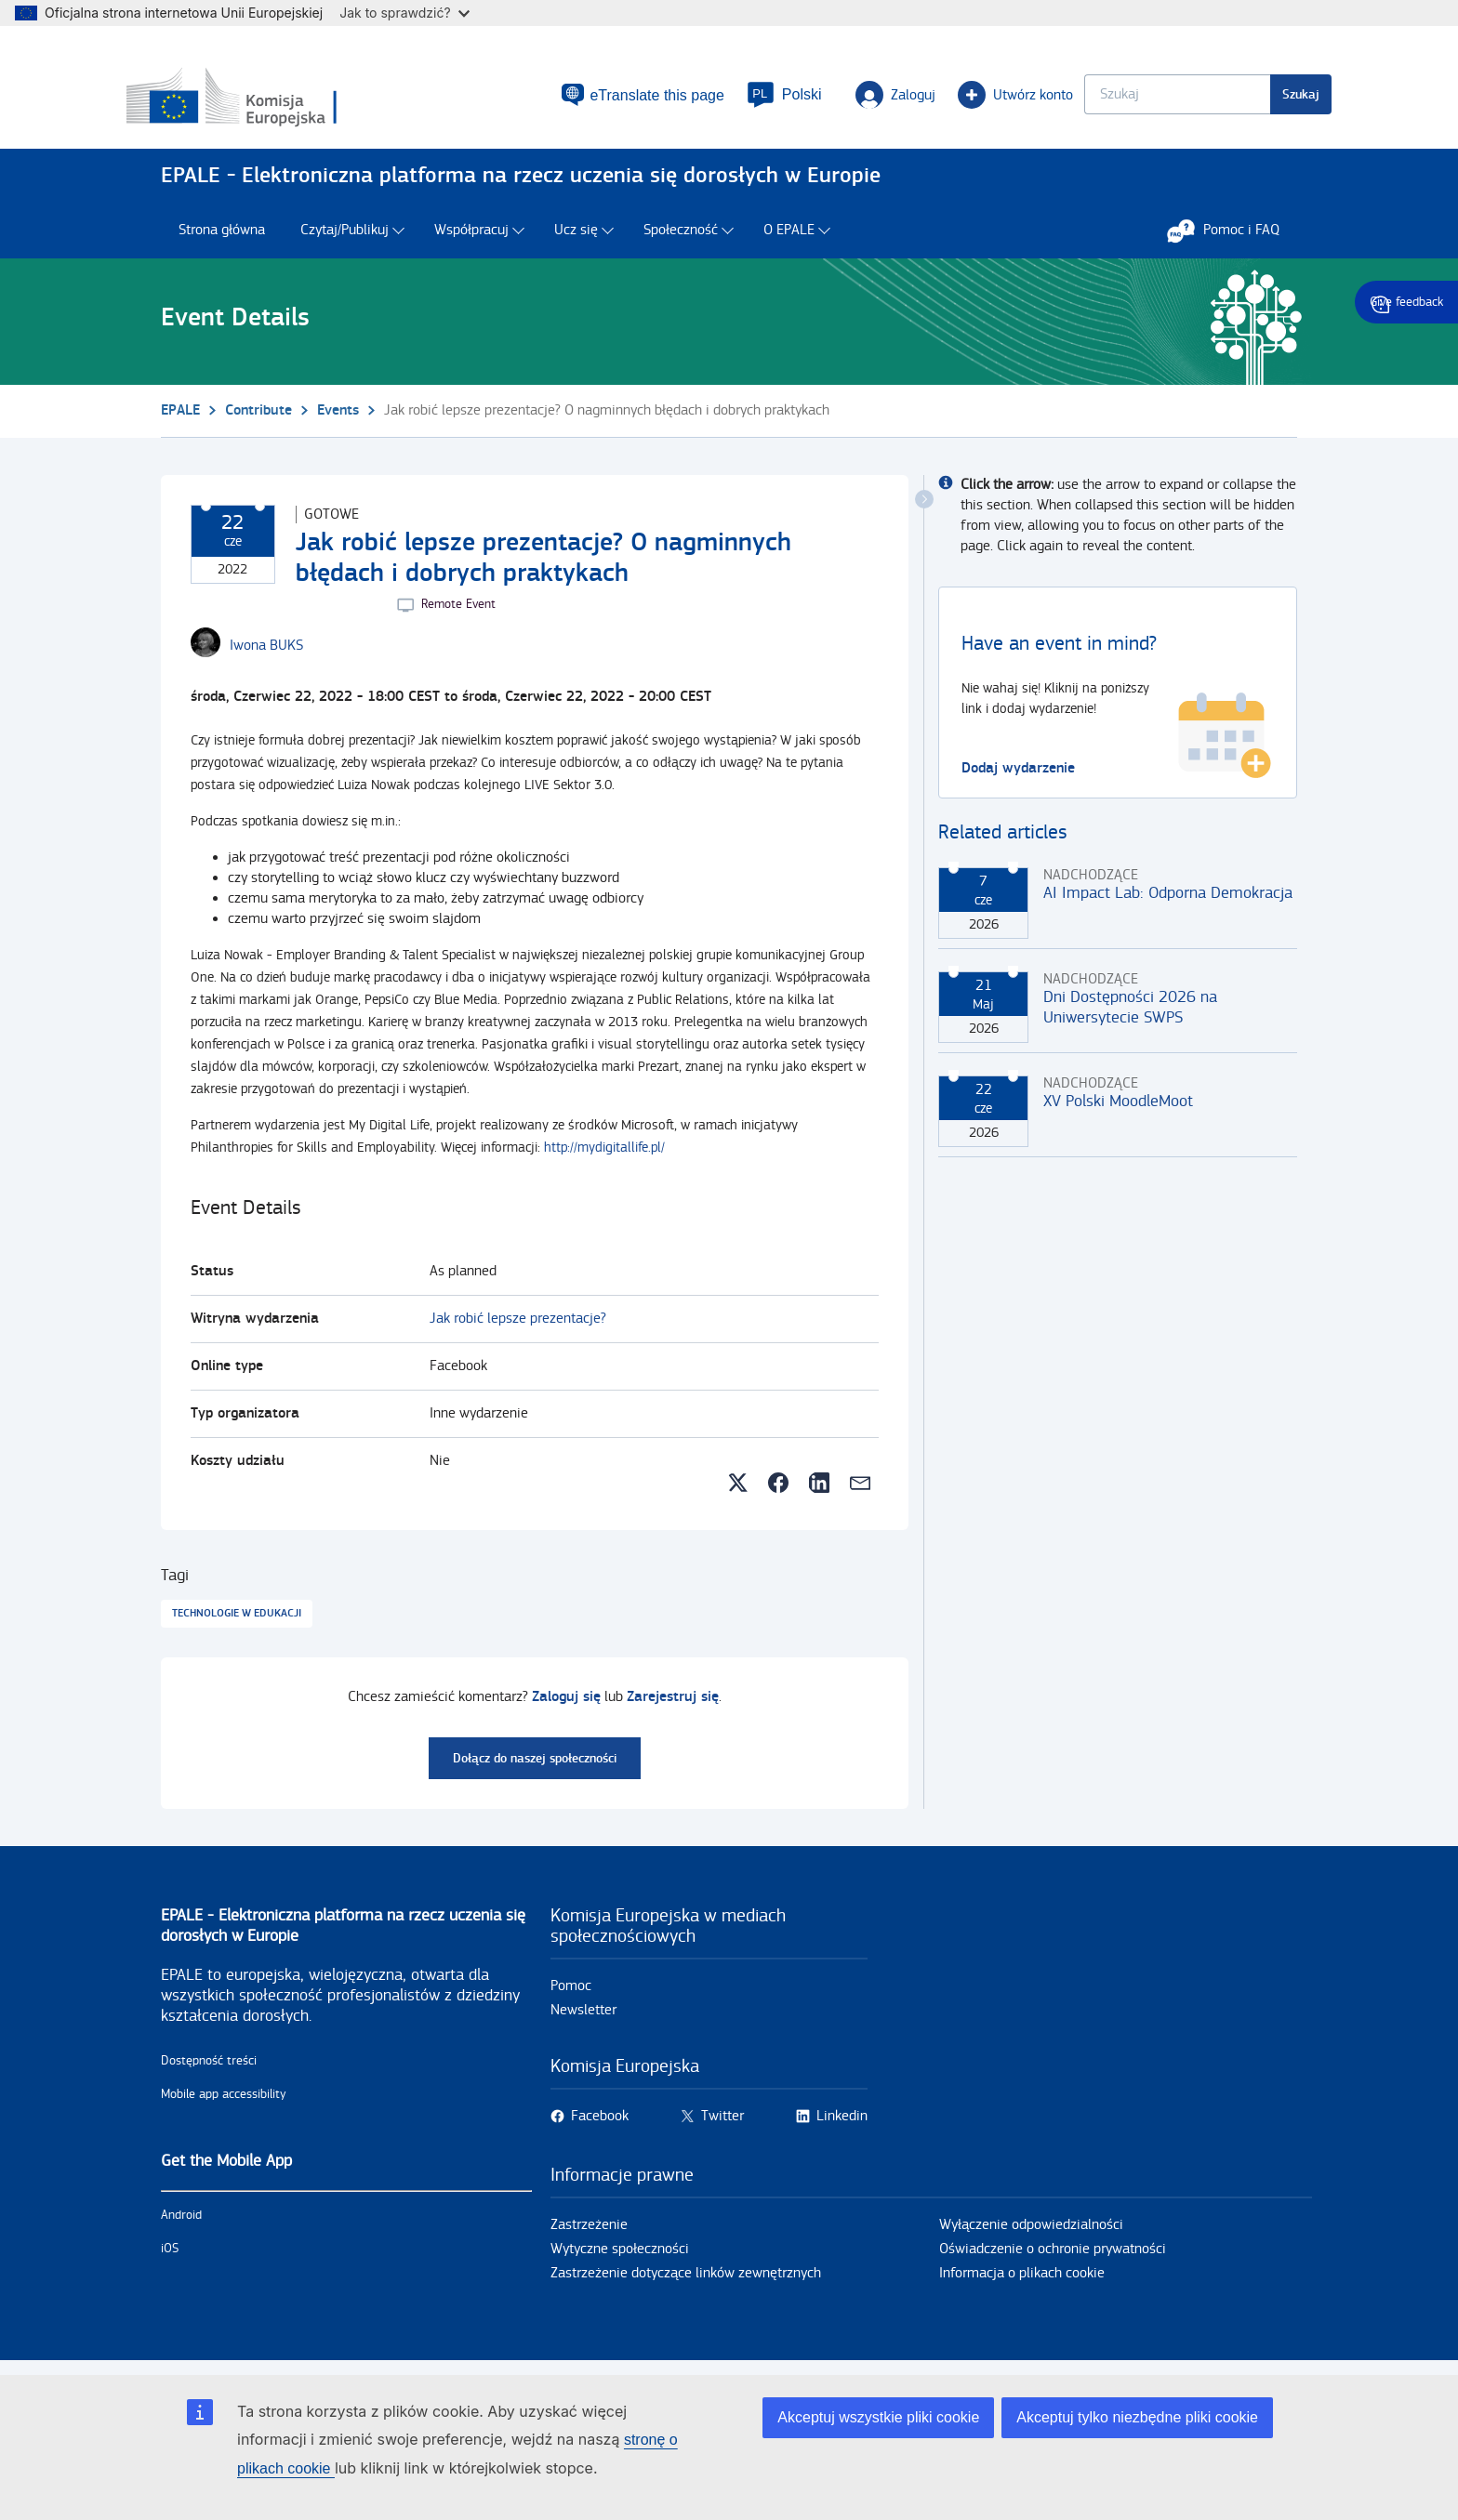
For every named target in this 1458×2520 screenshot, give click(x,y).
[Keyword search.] (1143, 98)
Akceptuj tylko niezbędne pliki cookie (1137, 2417)
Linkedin (842, 2124)
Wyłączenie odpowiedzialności (1031, 2233)
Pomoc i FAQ (1232, 239)
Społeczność (680, 239)
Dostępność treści (209, 2069)
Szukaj (1266, 98)
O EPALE (789, 239)
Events (338, 419)
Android (181, 2223)
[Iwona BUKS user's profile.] (266, 654)
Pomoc (570, 1994)
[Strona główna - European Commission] (296, 101)
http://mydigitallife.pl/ (604, 1156)
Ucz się (576, 239)
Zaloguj (861, 98)
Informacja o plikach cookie (1022, 2281)
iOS (170, 2257)
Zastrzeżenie (589, 2233)
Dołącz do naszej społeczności (534, 1767)
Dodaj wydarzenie (1018, 776)
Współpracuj (471, 239)
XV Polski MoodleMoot (1118, 1109)
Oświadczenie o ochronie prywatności (1052, 2257)
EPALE (180, 419)
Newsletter (583, 2018)
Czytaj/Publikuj (344, 239)
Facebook (600, 2124)
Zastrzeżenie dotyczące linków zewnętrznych (685, 2281)
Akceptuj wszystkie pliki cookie (878, 2417)
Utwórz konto (981, 98)
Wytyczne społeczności (619, 2257)
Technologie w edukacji (236, 1622)
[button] (751, 98)
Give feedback (1406, 302)
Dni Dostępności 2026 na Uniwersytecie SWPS (1130, 1016)
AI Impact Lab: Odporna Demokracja (1167, 901)
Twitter (722, 2124)
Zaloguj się (566, 1705)
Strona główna (222, 239)
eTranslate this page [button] (623, 99)
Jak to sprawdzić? (404, 12)
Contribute (258, 419)
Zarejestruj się (673, 1705)
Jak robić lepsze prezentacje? (518, 1327)
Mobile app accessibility (223, 2102)
